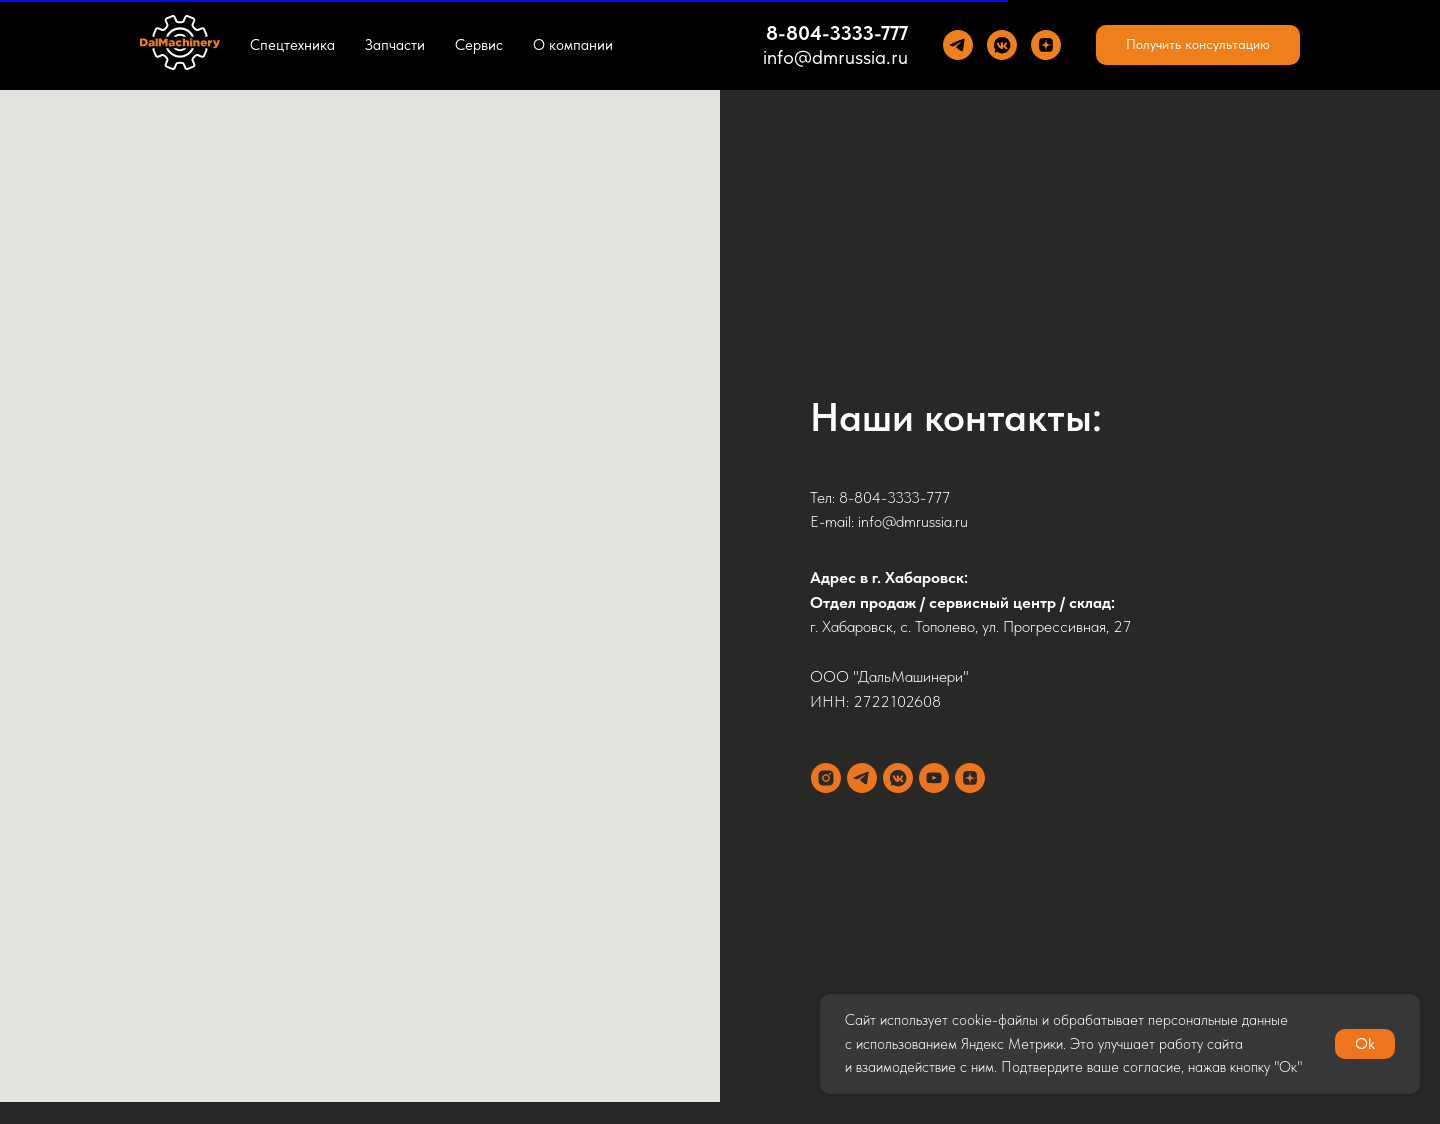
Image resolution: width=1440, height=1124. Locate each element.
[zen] (970, 778)
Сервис (479, 45)
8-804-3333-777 (837, 33)
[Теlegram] (958, 45)
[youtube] (934, 778)
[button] (1198, 45)
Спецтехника (292, 45)
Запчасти (395, 45)
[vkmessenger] (898, 778)
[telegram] (862, 778)
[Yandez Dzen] (1046, 45)
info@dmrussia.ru (835, 57)
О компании (573, 45)
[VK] (1002, 45)
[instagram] (826, 778)
